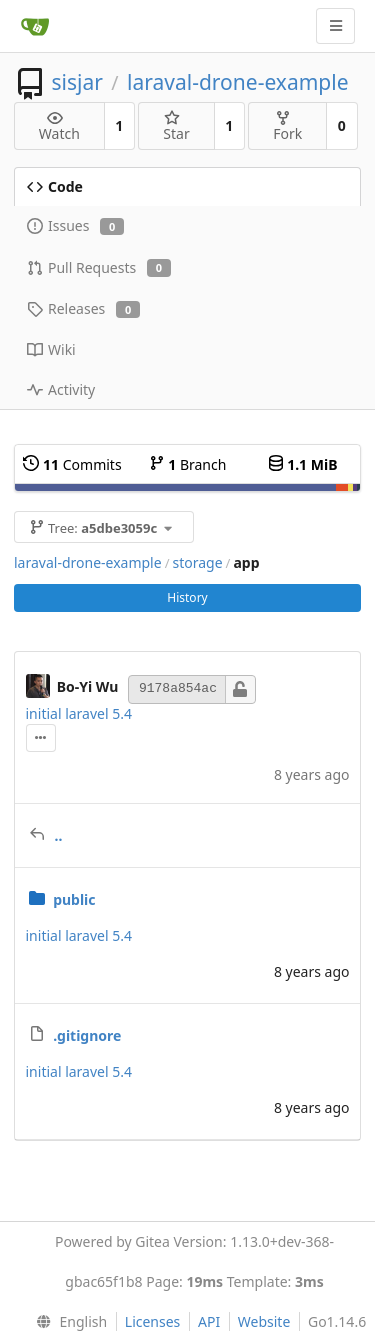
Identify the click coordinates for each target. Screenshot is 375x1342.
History (187, 597)
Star (176, 126)
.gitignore (87, 1035)
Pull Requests (99, 267)
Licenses (153, 1321)
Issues (75, 225)
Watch (59, 126)
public (74, 899)
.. (59, 835)
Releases (83, 308)
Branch (188, 464)
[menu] (67, 1322)
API (209, 1321)
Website (264, 1321)
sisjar (76, 82)
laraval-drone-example (237, 82)
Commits (72, 464)
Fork (287, 126)
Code (55, 186)
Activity (61, 389)
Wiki (51, 349)
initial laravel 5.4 (79, 713)
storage (197, 562)
